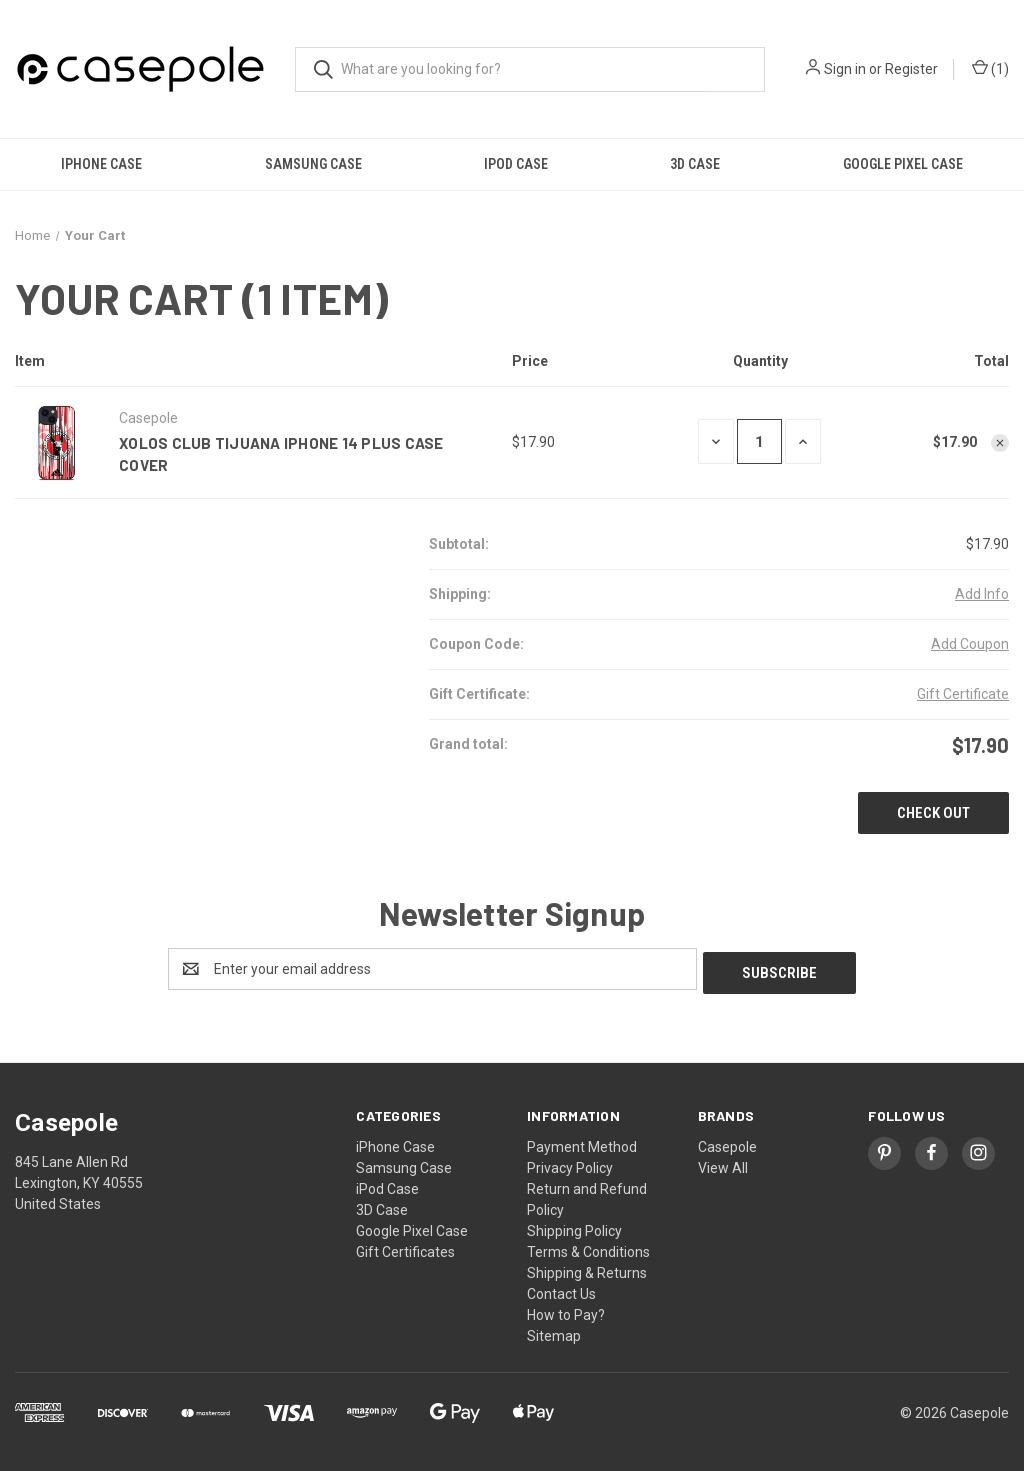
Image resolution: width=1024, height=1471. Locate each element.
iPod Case (516, 164)
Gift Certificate (963, 694)
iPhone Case (101, 164)
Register (911, 69)
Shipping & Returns (587, 1269)
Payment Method (582, 1143)
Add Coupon (970, 644)
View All (723, 1164)
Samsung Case (313, 164)
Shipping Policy (574, 1227)
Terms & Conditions (588, 1248)
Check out (933, 813)
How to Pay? (566, 1311)
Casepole (727, 1143)
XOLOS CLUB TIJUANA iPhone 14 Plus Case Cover (281, 454)
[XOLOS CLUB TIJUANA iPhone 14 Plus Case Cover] (759, 441)
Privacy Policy (570, 1164)
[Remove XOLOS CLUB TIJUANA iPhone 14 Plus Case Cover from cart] (1000, 443)
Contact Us (561, 1290)
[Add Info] (982, 594)
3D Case (695, 164)
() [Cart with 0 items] (990, 69)
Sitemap (554, 1332)
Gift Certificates (405, 1248)
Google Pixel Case (412, 1227)
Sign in (845, 69)
